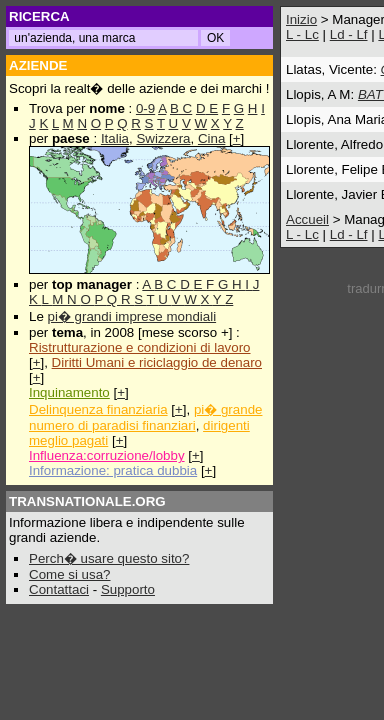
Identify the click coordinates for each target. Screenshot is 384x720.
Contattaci (59, 589)
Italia (115, 138)
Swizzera (163, 138)
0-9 (145, 108)
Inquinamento (69, 392)
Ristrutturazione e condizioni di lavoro (140, 347)
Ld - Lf (349, 34)
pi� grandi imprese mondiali (132, 316)
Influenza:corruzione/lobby (107, 455)
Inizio (301, 19)
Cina (211, 138)
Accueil (307, 219)
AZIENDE (38, 65)
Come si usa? (70, 574)
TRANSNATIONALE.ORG (87, 501)
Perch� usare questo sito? (109, 558)
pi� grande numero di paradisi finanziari (145, 417)
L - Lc (302, 34)
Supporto (128, 589)
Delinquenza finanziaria (98, 409)
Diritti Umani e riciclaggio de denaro (157, 362)
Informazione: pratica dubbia (113, 470)
